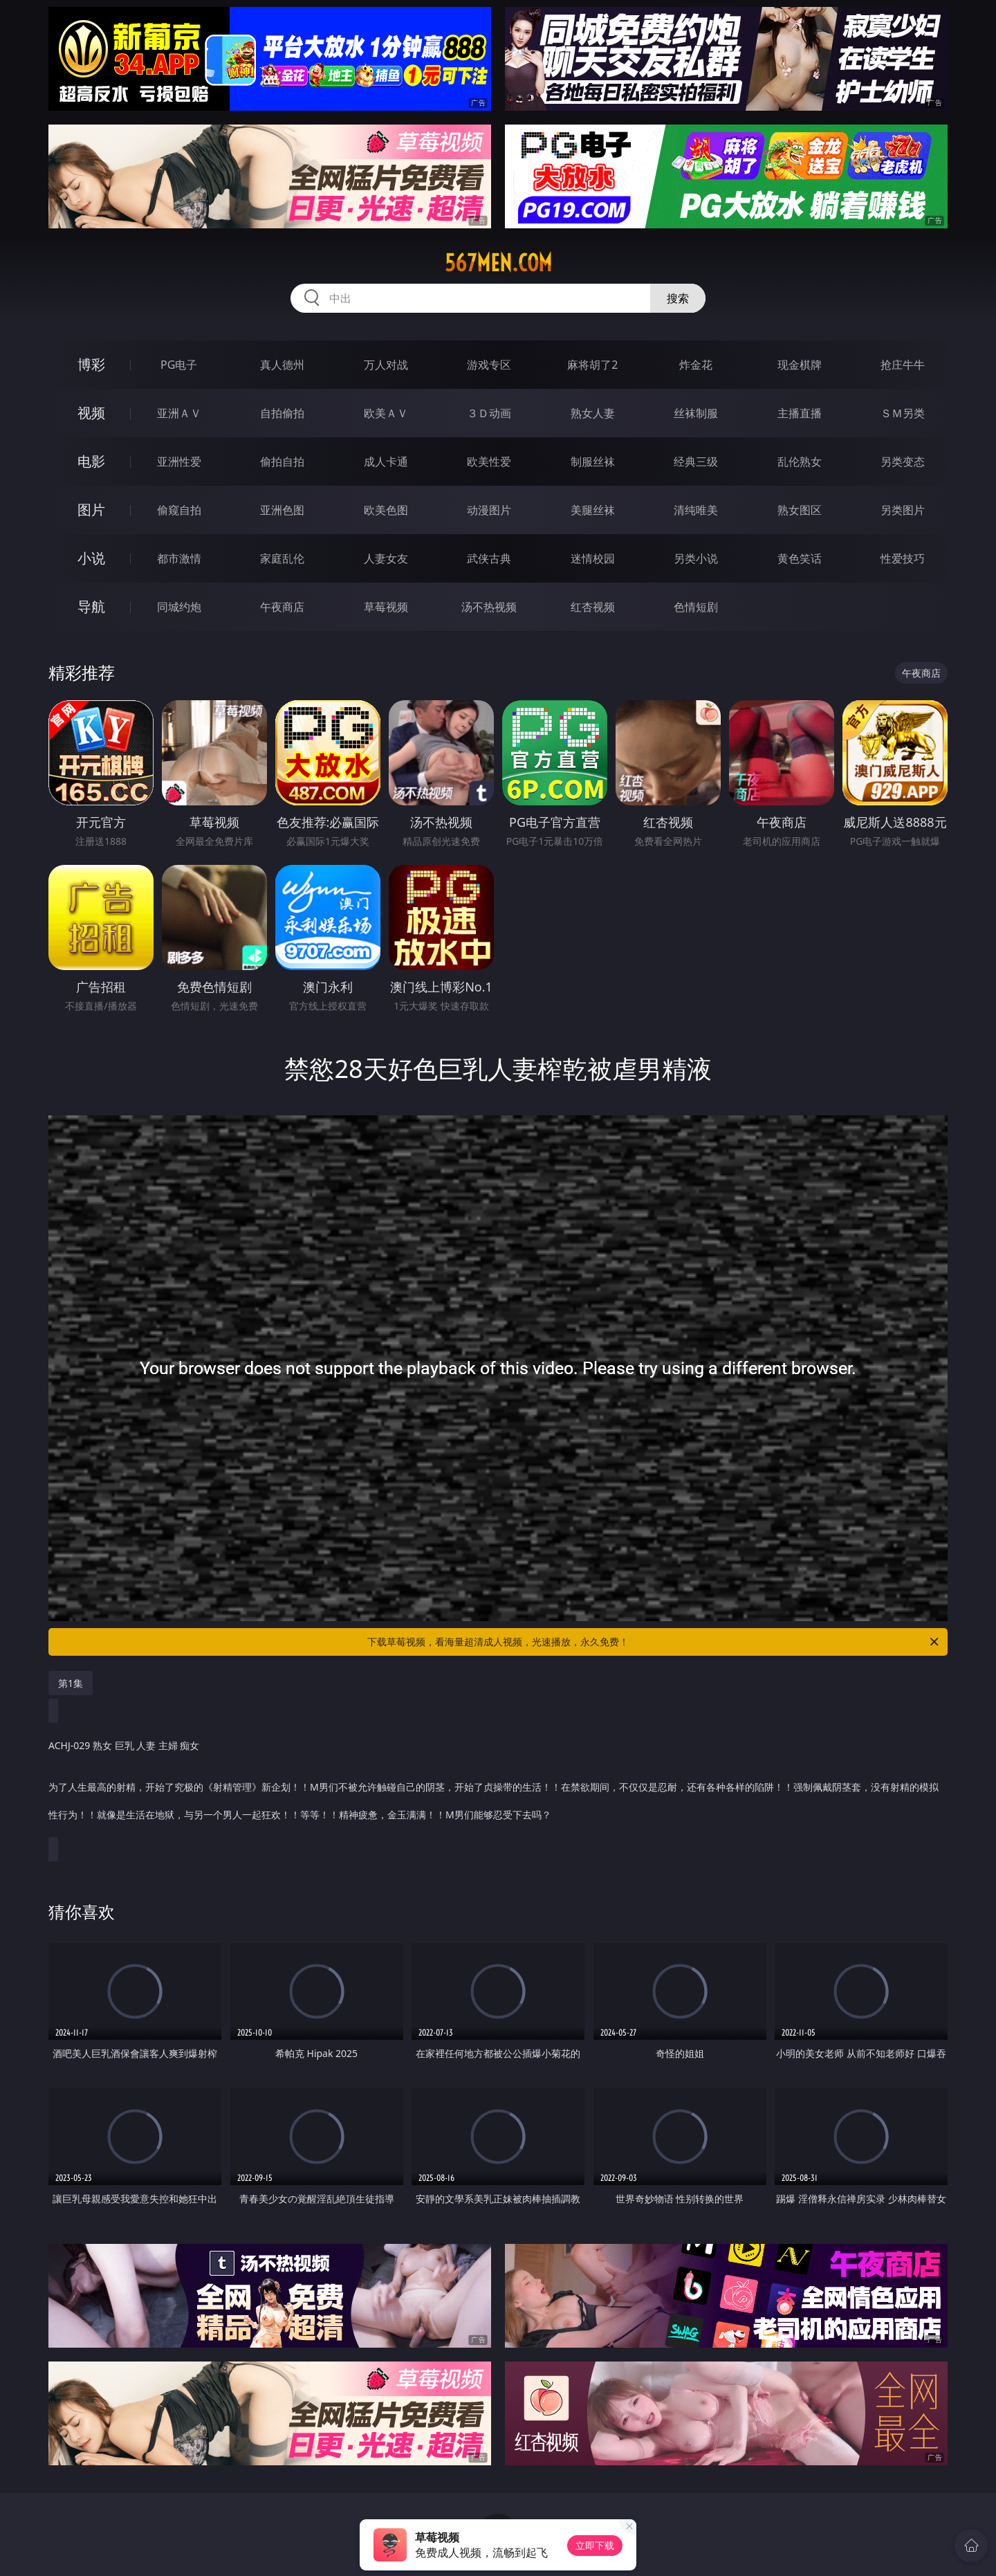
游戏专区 (489, 364)
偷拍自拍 (282, 461)
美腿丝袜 (593, 510)
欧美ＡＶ (386, 413)
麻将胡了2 (592, 364)
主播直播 (799, 413)
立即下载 (594, 2545)
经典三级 (696, 461)
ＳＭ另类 (902, 413)
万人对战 (386, 364)
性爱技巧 (902, 558)
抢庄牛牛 (902, 364)
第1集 (70, 1683)
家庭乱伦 (282, 558)
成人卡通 (386, 461)
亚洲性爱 (179, 461)
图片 (91, 509)
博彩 (91, 364)
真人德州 (282, 364)
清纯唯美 (696, 510)
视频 (91, 412)
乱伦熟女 (799, 461)
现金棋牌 (799, 364)
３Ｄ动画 (489, 413)
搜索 (678, 298)
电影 (91, 461)
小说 (91, 558)
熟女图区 (799, 510)
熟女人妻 (593, 413)
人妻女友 (386, 558)
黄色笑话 (799, 558)
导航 (91, 606)
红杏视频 (593, 606)
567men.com (498, 263)
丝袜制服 (696, 413)
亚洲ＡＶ (179, 413)
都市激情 (179, 558)
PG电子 (178, 364)
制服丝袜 (593, 461)
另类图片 (902, 510)
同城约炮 (179, 606)
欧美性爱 (489, 461)
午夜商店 (282, 606)
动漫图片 (489, 510)
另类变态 (902, 461)
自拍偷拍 (282, 413)
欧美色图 (386, 510)
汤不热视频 (489, 606)
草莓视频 (386, 606)
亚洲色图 (282, 510)
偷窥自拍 (179, 510)
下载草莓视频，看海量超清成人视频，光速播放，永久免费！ (654, 1642)
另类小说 (696, 558)
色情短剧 (696, 606)
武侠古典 (489, 558)
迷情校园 (593, 558)
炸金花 (695, 364)
